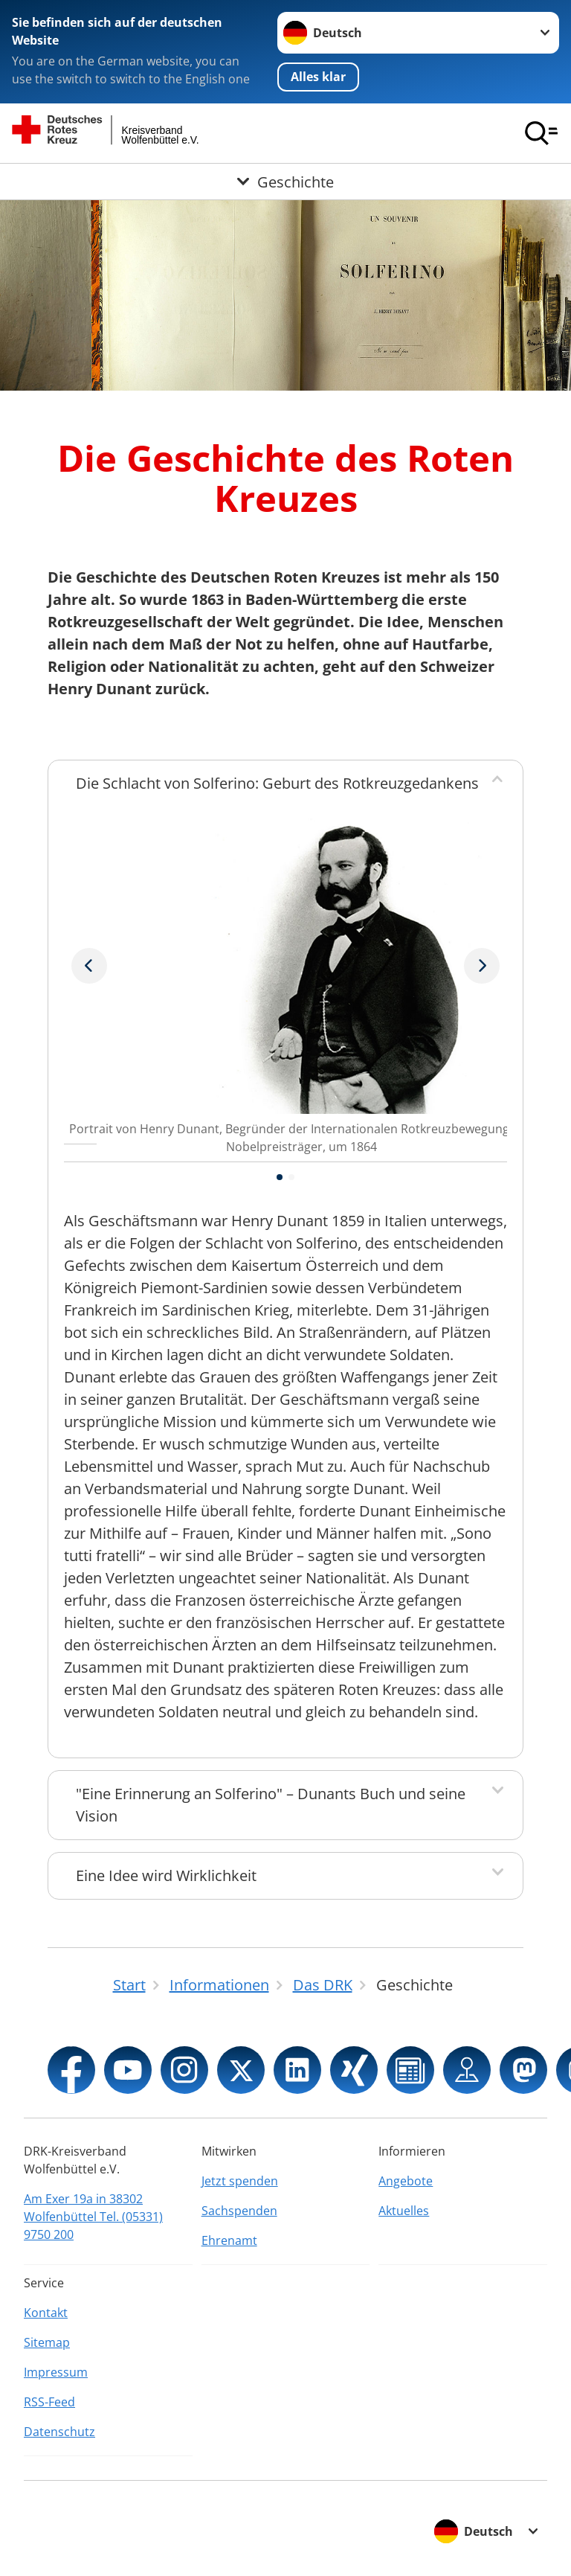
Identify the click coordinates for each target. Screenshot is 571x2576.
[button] (280, 1177)
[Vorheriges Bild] (482, 966)
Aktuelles (403, 2210)
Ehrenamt (229, 2240)
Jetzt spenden (239, 2181)
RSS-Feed (49, 2402)
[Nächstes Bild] (89, 966)
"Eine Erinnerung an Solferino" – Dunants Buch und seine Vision (270, 1805)
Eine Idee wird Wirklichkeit (166, 1875)
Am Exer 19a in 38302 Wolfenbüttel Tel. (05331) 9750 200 (93, 2217)
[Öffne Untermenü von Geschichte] (285, 181)
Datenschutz (59, 2431)
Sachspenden (239, 2210)
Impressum (56, 2372)
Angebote (405, 2181)
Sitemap (47, 2342)
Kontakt (46, 2312)
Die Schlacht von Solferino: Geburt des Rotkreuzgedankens (277, 783)
